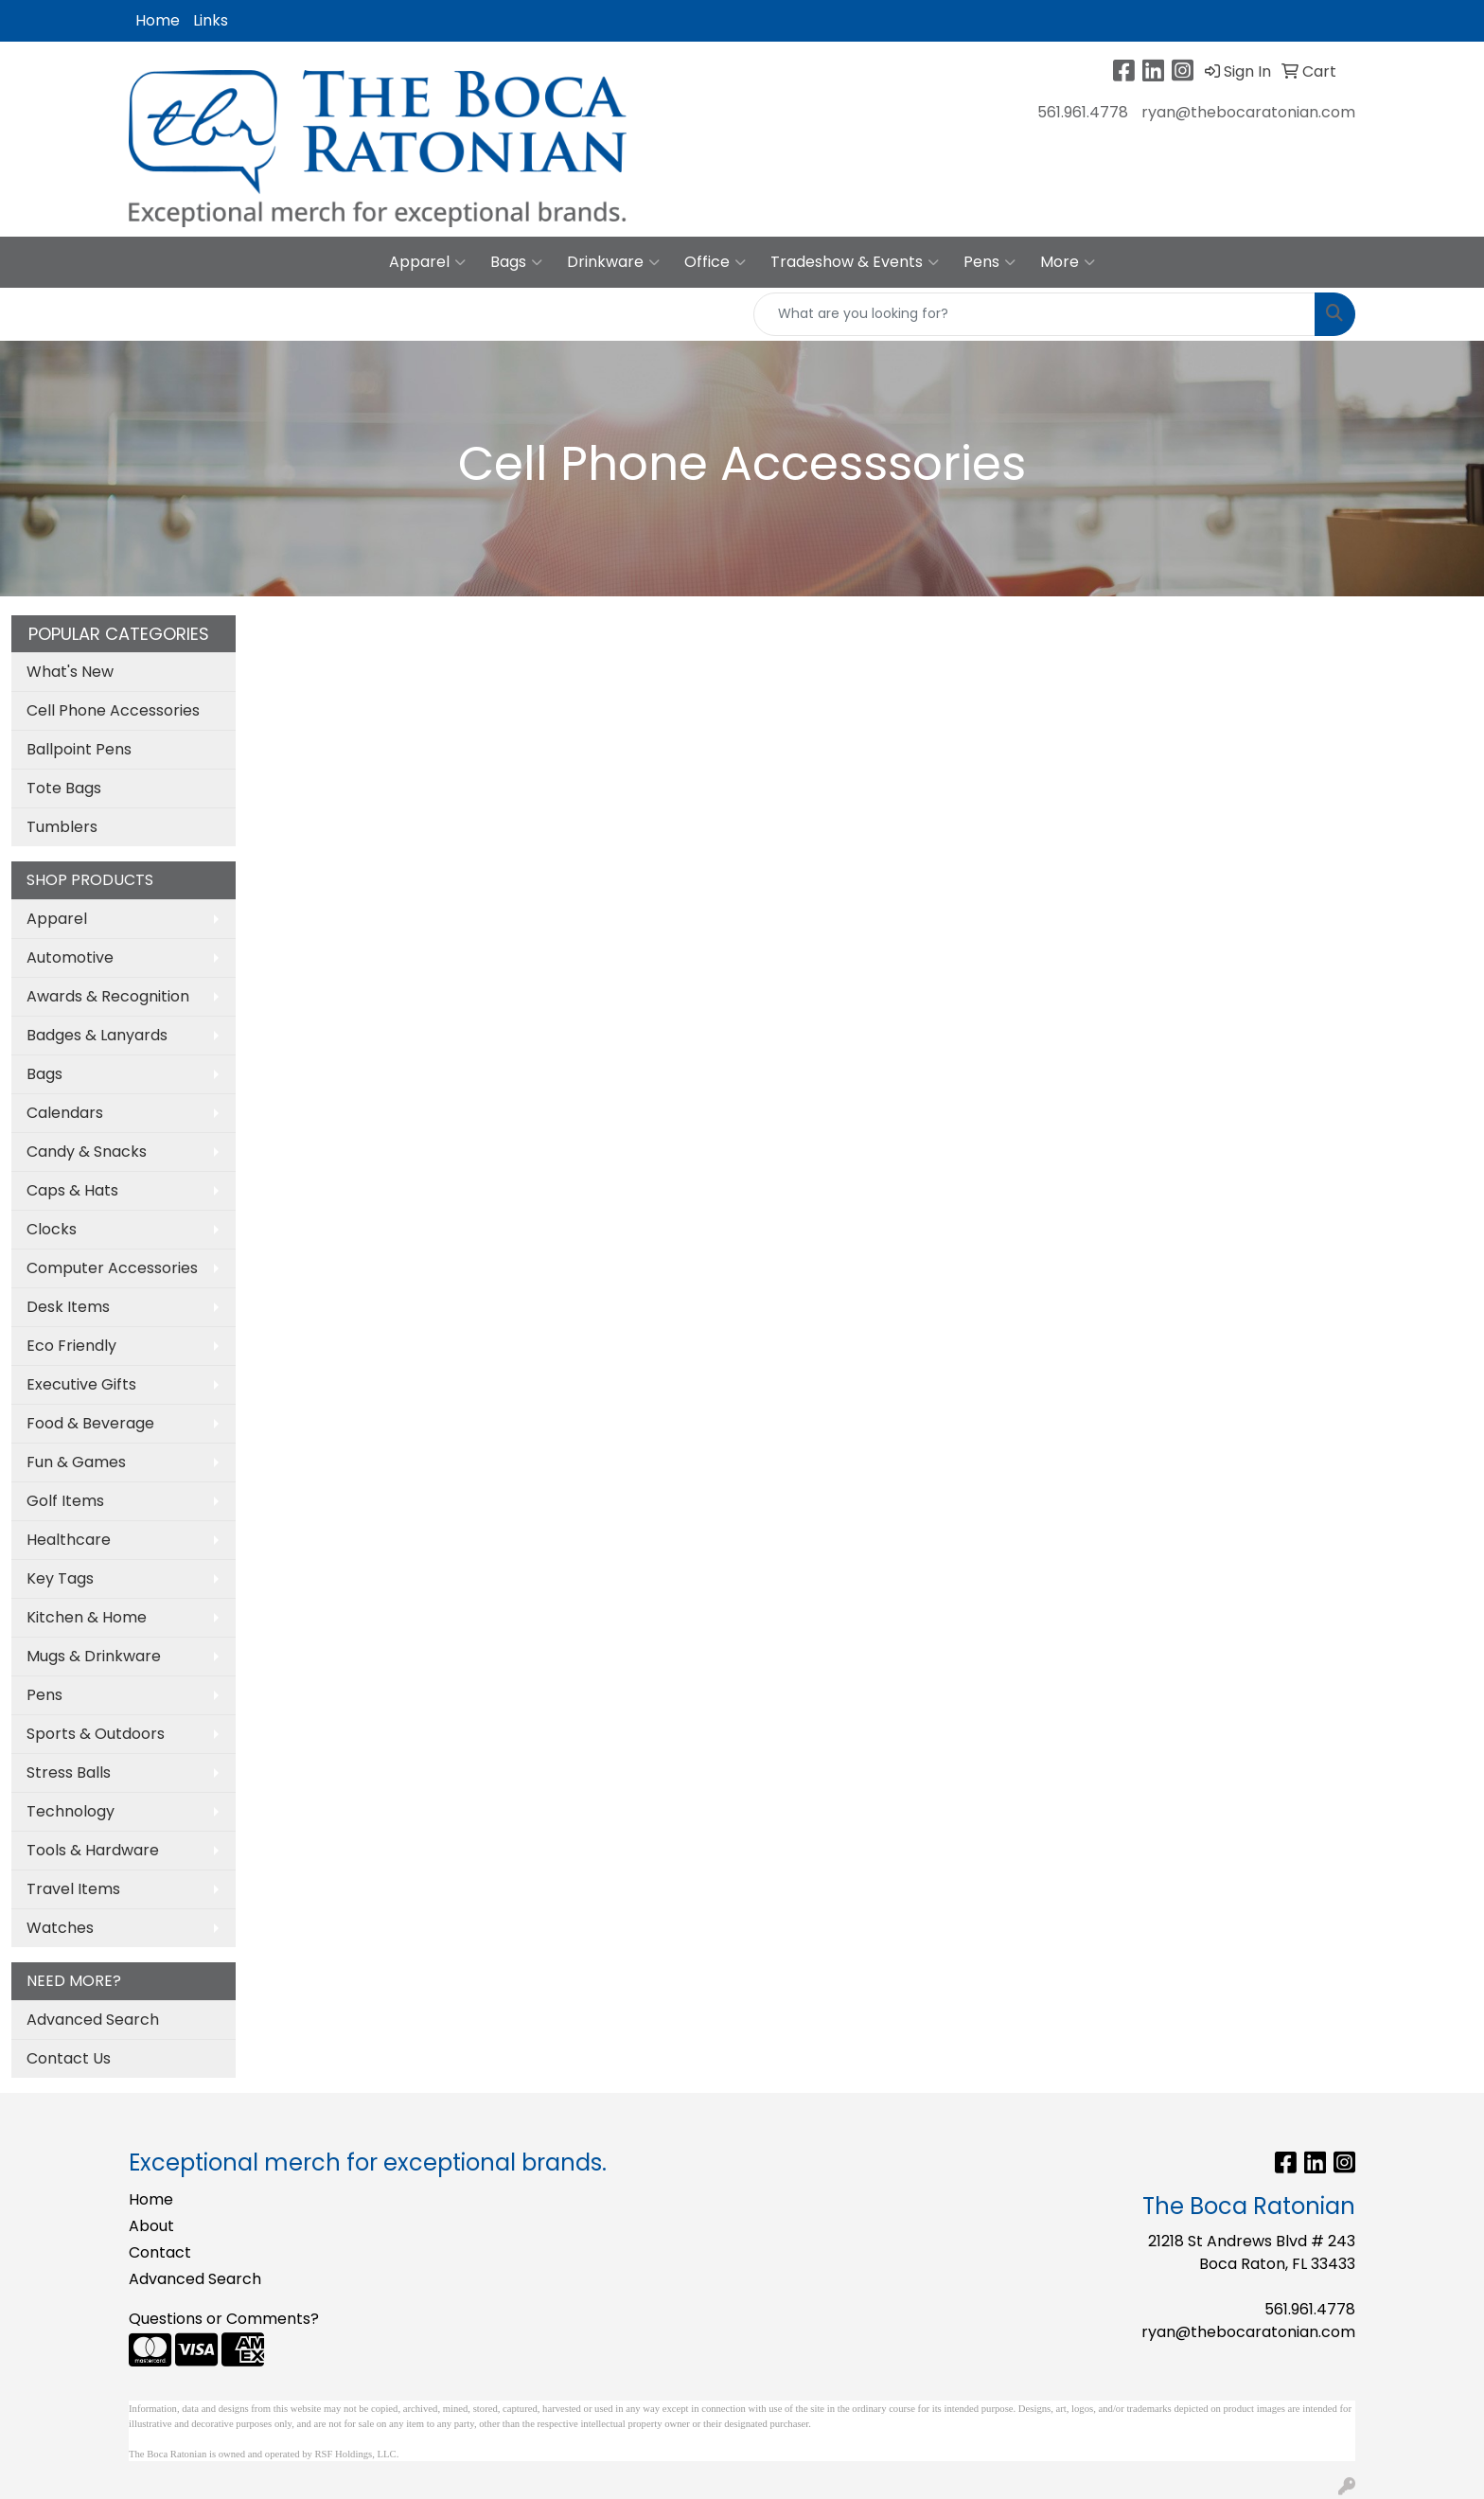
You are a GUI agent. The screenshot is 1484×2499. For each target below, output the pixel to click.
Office (715, 262)
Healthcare (68, 1540)
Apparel (427, 262)
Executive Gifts (81, 1384)
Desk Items (68, 1307)
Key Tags (60, 1578)
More (1067, 262)
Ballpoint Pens (79, 749)
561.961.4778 (1082, 112)
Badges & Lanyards (97, 1035)
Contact (160, 2252)
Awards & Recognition (107, 996)
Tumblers (61, 827)
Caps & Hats (72, 1190)
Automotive (70, 957)
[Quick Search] (1034, 314)
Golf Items (65, 1501)
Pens (989, 262)
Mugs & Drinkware (93, 1656)
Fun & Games (76, 1462)
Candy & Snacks (86, 1151)
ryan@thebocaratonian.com (1248, 112)
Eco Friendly (71, 1345)
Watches (60, 1928)
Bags (516, 262)
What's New (70, 671)
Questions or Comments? (224, 2319)
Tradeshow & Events (854, 262)
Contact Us (68, 2058)
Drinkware (613, 262)
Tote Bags (63, 788)
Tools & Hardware (92, 1850)
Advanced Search (92, 2019)
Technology (70, 1811)
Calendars (64, 1113)
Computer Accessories (112, 1268)
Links (210, 20)
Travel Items (73, 1889)
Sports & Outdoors (95, 1734)
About (151, 2226)
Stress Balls (68, 1772)
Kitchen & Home (86, 1617)
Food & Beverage (90, 1423)
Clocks (51, 1229)
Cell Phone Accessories (113, 710)
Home (157, 20)
